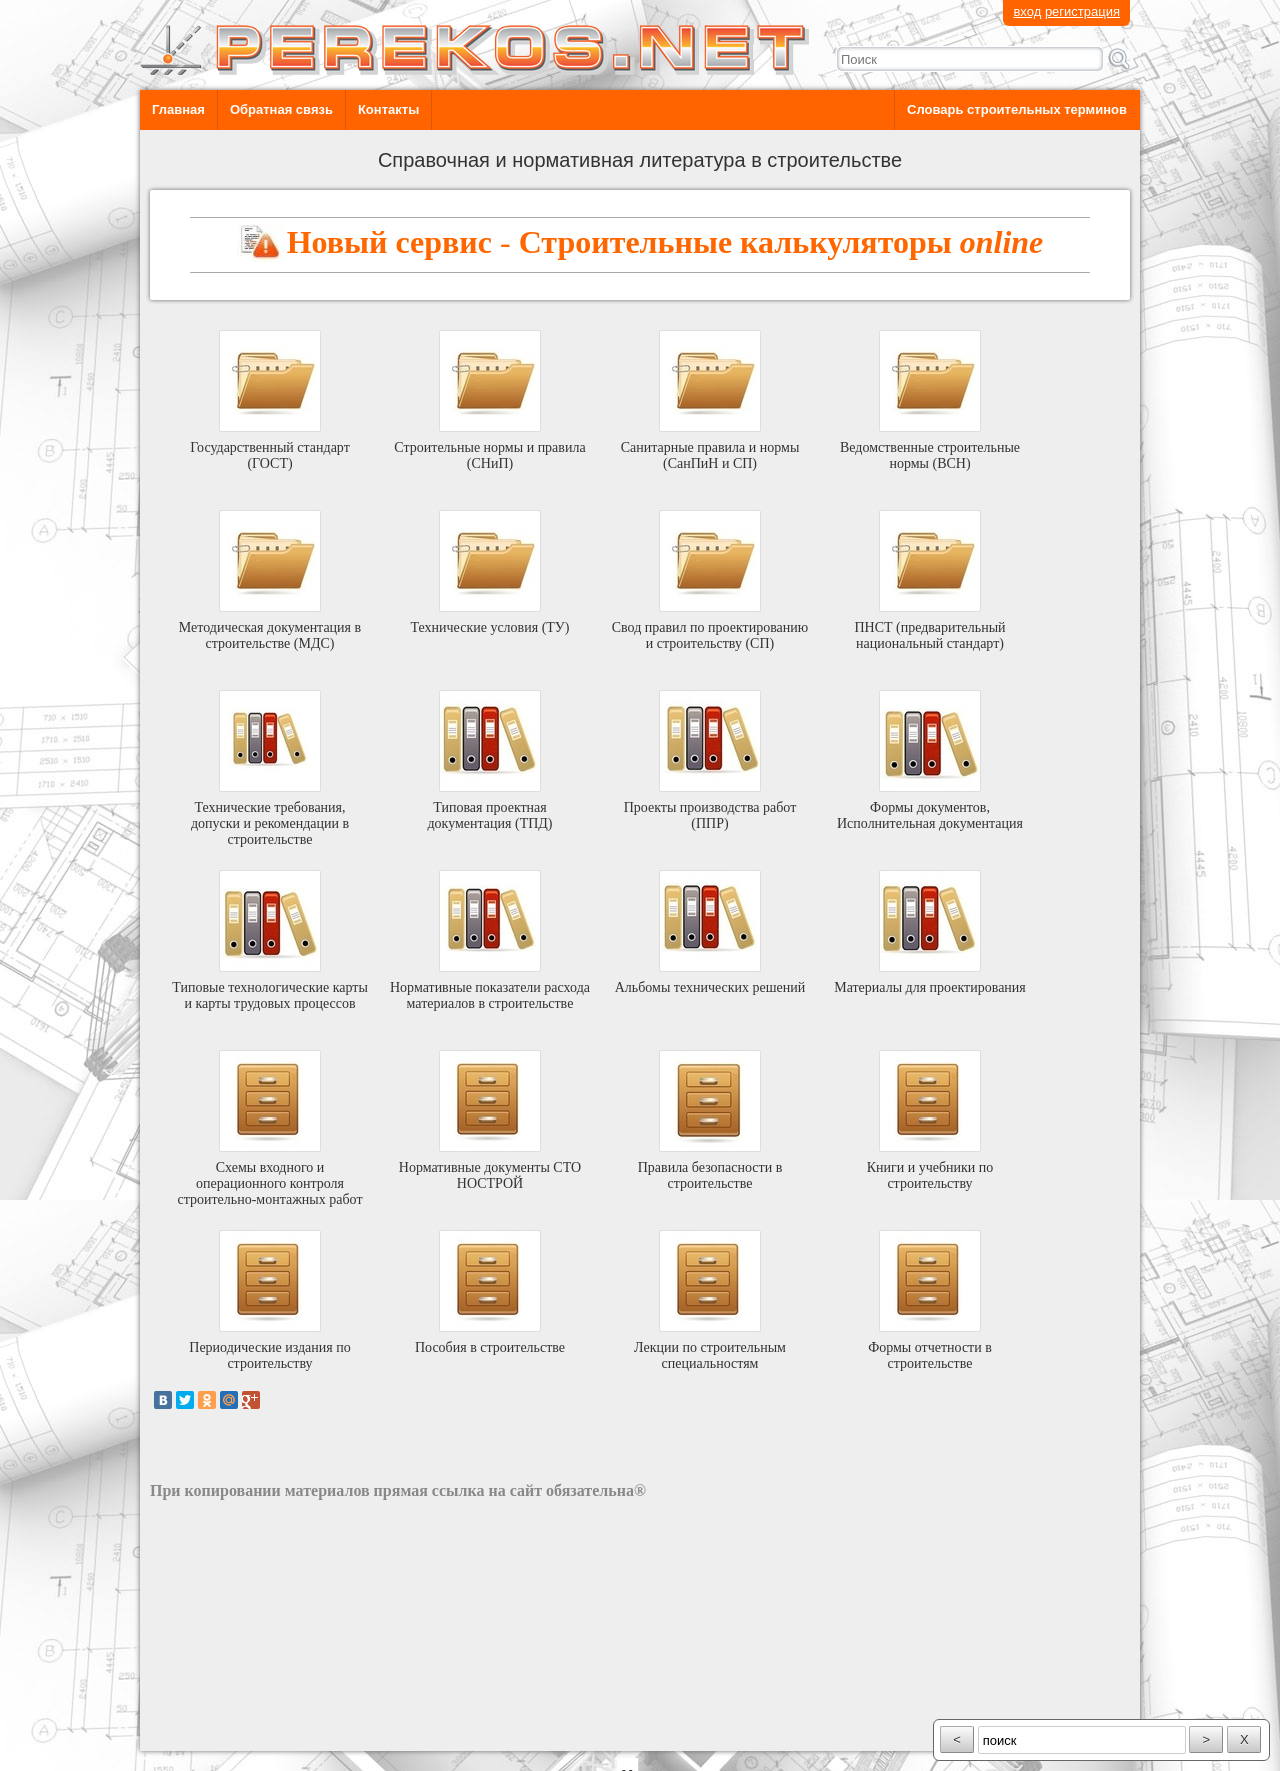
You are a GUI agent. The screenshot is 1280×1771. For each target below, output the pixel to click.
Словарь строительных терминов (1017, 109)
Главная (178, 109)
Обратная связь (281, 109)
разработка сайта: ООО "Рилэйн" (250, 1733)
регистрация (1082, 11)
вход (1027, 11)
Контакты (388, 109)
